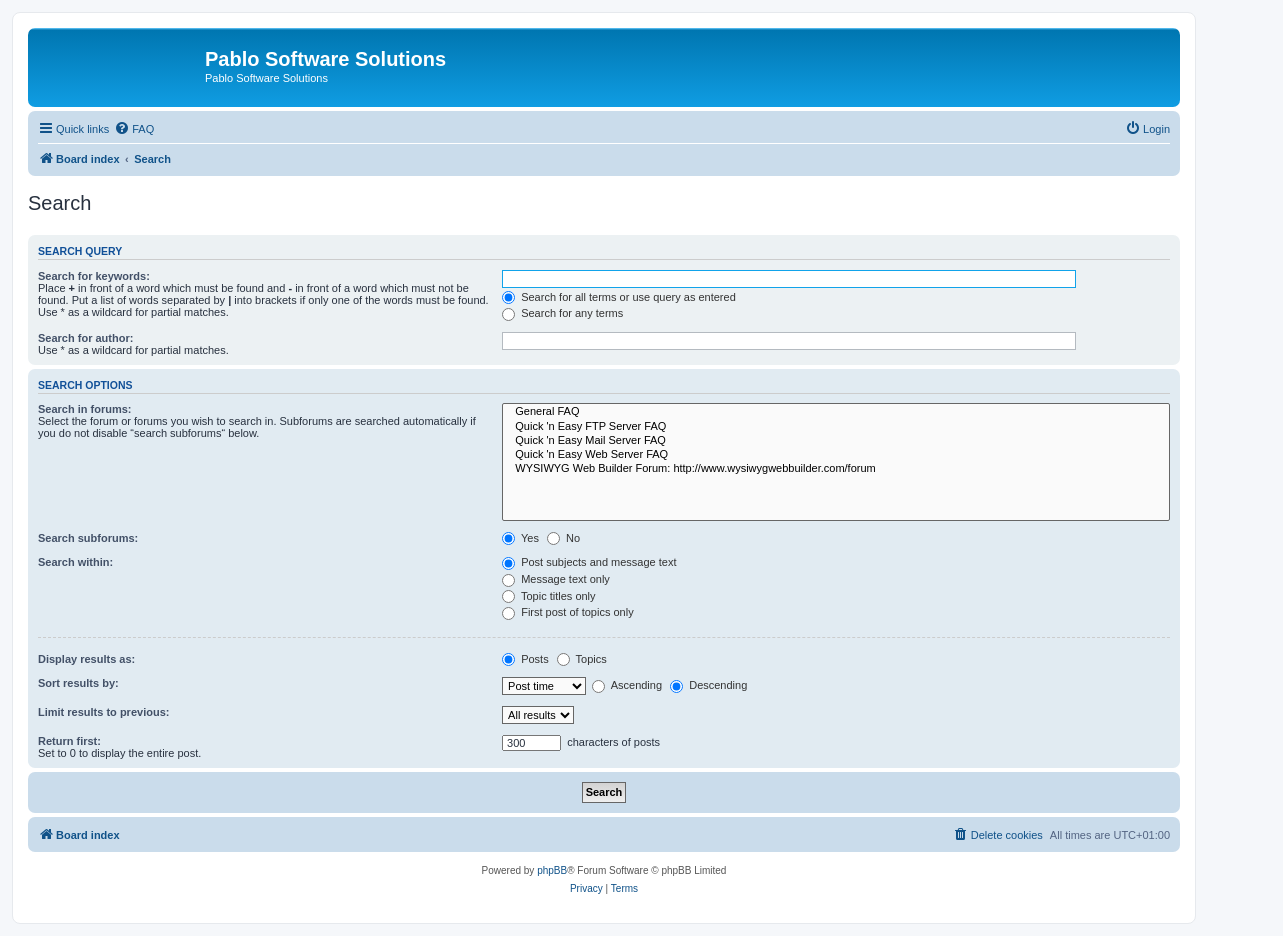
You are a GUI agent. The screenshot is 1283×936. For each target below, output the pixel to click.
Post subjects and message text (589, 562)
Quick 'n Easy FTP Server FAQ (836, 427)
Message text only (556, 579)
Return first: (69, 741)
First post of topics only (568, 612)
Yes (520, 538)
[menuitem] (134, 129)
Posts (525, 659)
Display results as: (86, 659)
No (563, 538)
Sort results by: (78, 683)
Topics (582, 659)
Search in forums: (85, 409)
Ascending (627, 685)
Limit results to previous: (103, 712)
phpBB (552, 870)
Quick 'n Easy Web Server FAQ (836, 455)
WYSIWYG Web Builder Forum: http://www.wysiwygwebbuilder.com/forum (836, 469)
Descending (708, 685)
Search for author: (85, 338)
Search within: (75, 562)
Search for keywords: (94, 276)
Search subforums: (88, 538)
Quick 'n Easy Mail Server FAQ (836, 441)
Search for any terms (562, 313)
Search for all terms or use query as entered (619, 297)
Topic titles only (548, 596)
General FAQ (836, 412)
